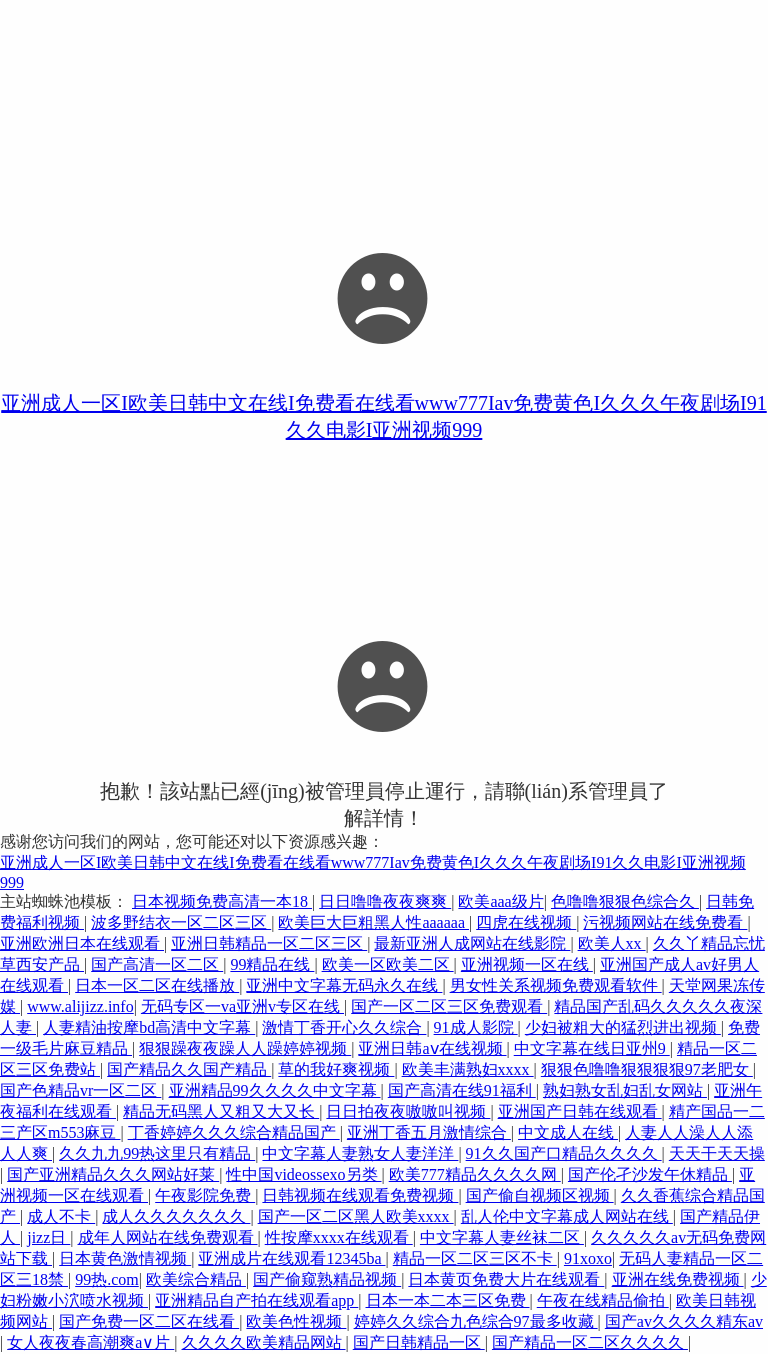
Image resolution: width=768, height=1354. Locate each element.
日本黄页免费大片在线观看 (506, 1279)
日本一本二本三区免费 (448, 1300)
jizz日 (48, 1237)
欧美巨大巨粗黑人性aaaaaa (373, 922)
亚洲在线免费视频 (678, 1279)
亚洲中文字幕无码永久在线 (344, 985)
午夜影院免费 (205, 1195)
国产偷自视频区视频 (540, 1195)
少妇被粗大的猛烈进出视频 (623, 1027)
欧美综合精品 (196, 1279)
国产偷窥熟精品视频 (327, 1279)
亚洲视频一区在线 (527, 964)
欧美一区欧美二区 (388, 964)
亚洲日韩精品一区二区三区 (269, 943)
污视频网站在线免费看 (665, 922)
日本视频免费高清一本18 (222, 901)
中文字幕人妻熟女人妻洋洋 (360, 1153)
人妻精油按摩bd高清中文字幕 (149, 1027)
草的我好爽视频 (336, 1069)
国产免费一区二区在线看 (149, 1321)
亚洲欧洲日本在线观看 (82, 943)
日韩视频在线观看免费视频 (360, 1195)
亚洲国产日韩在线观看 (580, 1111)
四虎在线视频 (526, 922)
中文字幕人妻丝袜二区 (502, 1237)
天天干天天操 (717, 1153)
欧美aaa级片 (500, 901)
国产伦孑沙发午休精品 (650, 1174)
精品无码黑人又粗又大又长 (221, 1111)
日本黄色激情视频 (125, 1258)
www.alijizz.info (80, 1006)
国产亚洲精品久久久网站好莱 (113, 1174)
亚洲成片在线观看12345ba (291, 1258)
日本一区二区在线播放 (157, 985)
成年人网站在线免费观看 (168, 1237)
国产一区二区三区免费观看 (449, 1006)
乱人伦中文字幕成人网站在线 (567, 1216)
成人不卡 (61, 1216)
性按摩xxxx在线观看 (339, 1237)
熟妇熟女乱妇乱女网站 (625, 1090)
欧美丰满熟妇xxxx (468, 1069)
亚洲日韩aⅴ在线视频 (432, 1048)
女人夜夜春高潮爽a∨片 (90, 1342)
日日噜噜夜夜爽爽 (385, 901)
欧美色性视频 (296, 1321)
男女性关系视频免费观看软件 (556, 985)
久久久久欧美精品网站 (264, 1342)
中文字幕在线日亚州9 (592, 1048)
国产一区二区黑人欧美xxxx (356, 1216)
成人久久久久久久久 (176, 1216)
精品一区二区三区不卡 (475, 1258)
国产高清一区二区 (157, 964)
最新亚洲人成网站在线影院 (472, 943)
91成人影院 (476, 1027)
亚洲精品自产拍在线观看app (256, 1300)
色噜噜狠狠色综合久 (625, 901)
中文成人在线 (568, 1132)
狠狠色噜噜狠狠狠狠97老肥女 (647, 1069)
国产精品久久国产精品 (189, 1069)
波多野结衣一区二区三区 (181, 922)
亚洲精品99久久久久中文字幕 (275, 1090)
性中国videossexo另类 (303, 1174)
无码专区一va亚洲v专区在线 (242, 1006)
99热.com (107, 1279)
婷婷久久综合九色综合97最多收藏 (476, 1321)
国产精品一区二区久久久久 (590, 1342)
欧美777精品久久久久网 (475, 1174)
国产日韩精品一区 (419, 1342)
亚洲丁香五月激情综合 (429, 1132)
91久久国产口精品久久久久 (564, 1153)
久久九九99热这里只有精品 (157, 1153)
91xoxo (588, 1258)
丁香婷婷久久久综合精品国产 (234, 1132)
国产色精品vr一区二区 (80, 1090)
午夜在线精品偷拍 (603, 1300)
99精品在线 (272, 964)
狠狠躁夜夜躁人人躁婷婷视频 (245, 1048)
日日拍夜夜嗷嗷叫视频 (408, 1111)
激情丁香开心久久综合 (344, 1027)
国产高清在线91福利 (462, 1090)
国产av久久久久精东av (684, 1321)
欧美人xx (612, 943)
